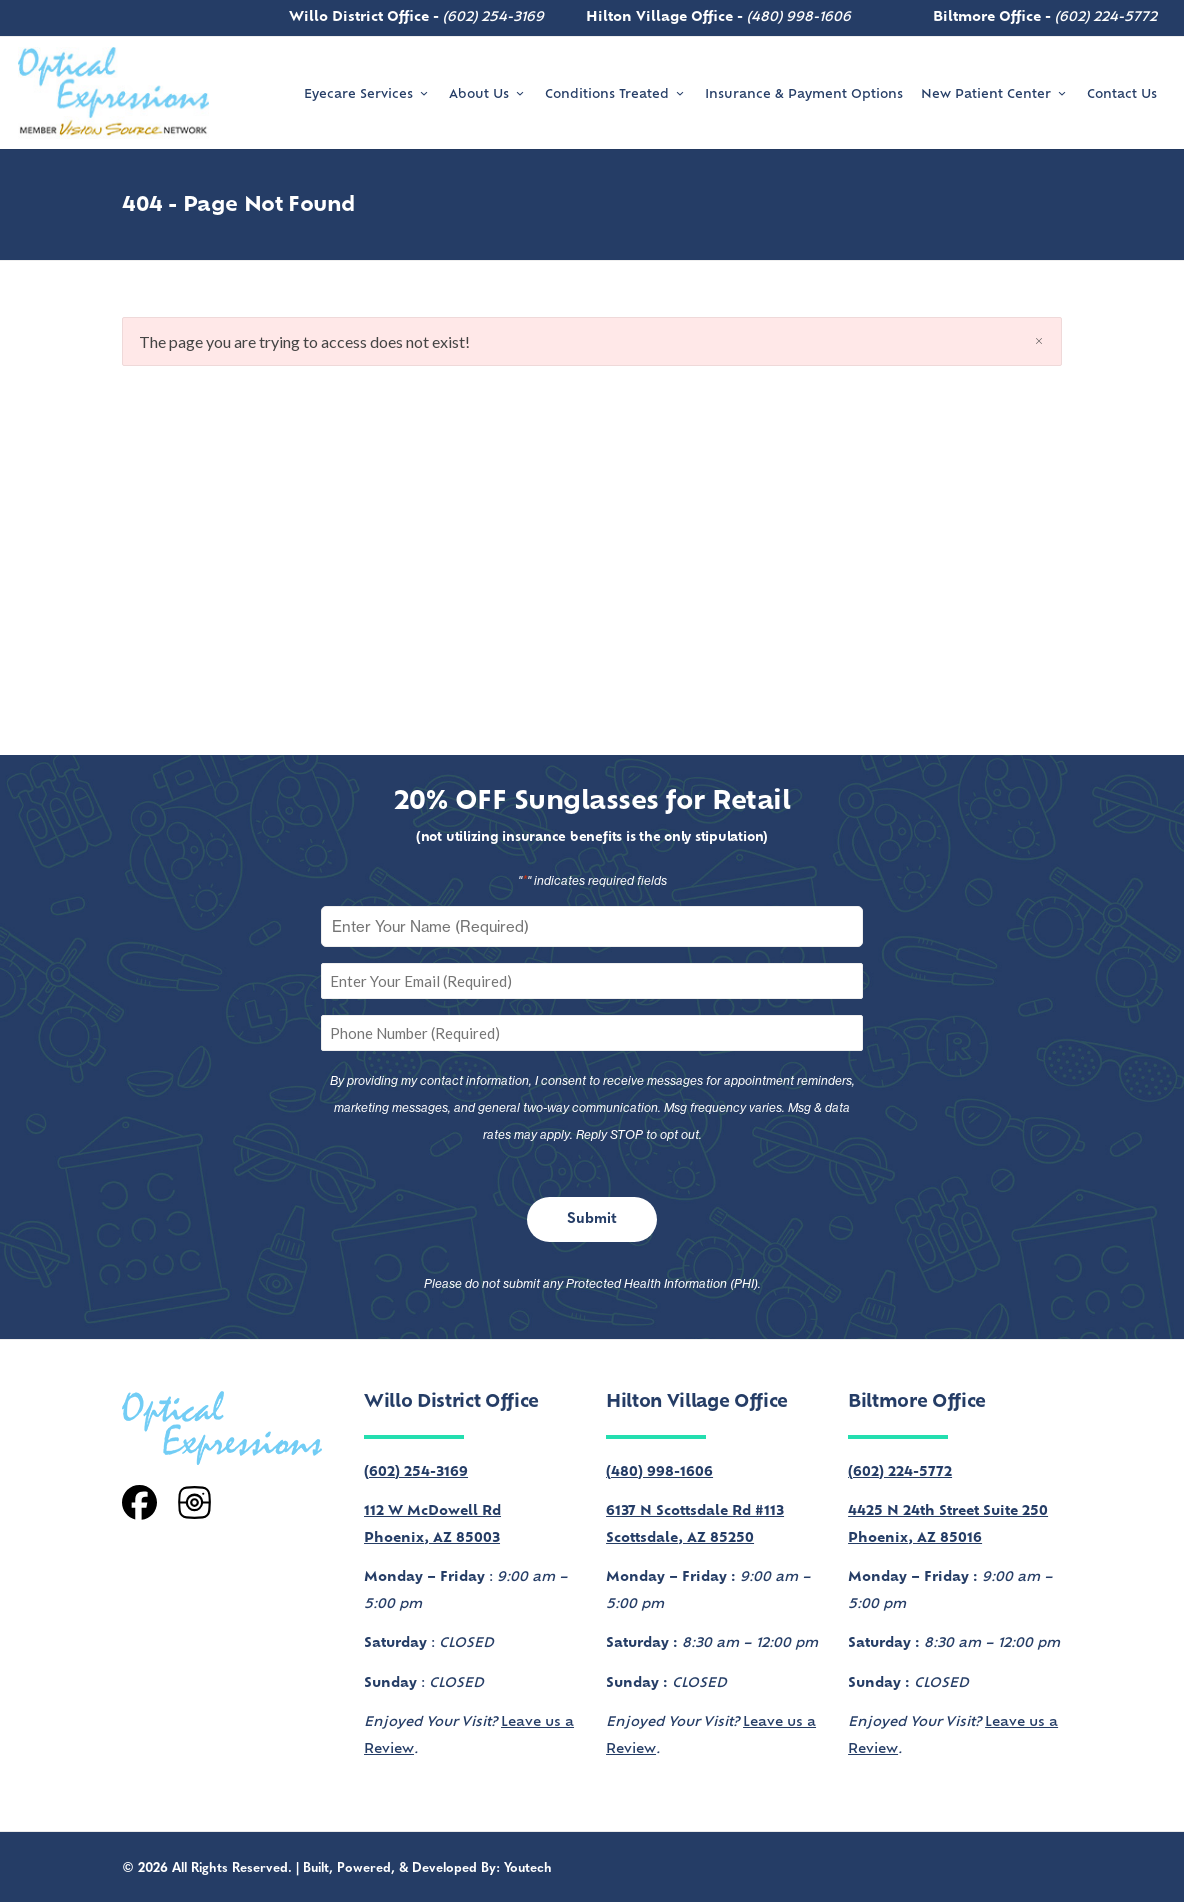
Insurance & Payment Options (804, 95)
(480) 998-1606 (799, 17)
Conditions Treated (616, 94)
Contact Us (1122, 95)
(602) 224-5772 (1106, 17)
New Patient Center (995, 94)
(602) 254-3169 (493, 17)
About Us (488, 94)
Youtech (528, 1868)
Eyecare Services (367, 94)
